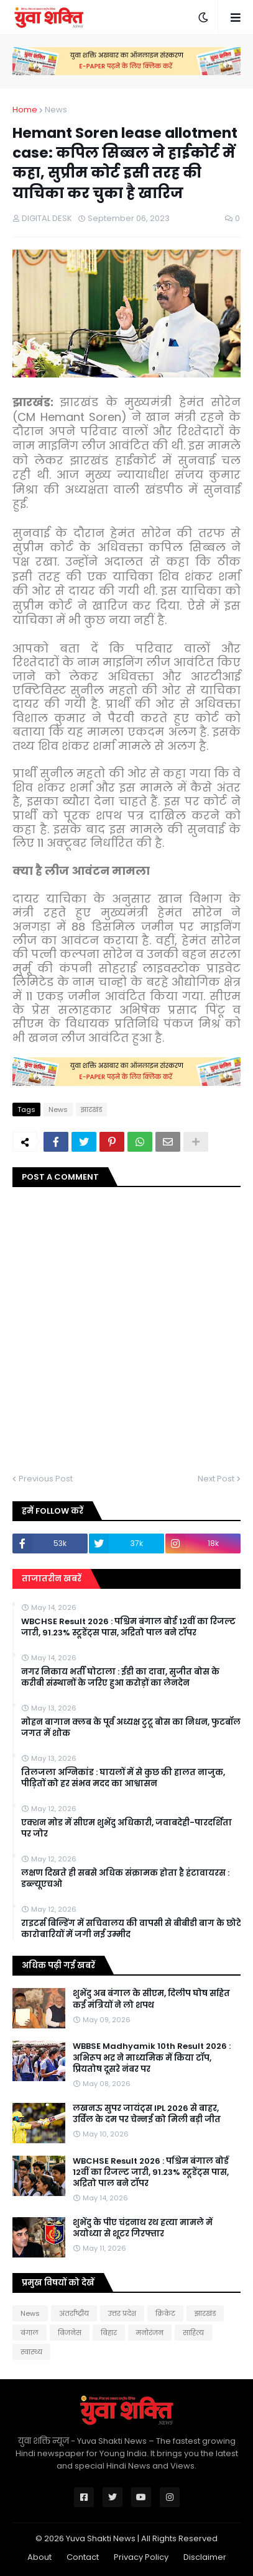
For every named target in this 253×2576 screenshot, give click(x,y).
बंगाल (30, 2333)
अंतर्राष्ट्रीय (74, 2313)
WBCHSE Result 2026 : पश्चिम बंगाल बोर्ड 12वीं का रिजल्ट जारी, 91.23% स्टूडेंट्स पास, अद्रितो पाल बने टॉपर (128, 1627)
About (39, 2557)
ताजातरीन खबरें (51, 1578)
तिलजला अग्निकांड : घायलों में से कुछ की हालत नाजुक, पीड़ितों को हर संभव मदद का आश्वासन (123, 1778)
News (56, 109)
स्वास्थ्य (31, 2352)
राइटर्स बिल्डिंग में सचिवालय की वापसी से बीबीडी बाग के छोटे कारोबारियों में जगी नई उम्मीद (131, 1929)
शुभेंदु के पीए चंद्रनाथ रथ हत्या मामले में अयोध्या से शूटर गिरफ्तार (143, 2228)
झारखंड (91, 1109)
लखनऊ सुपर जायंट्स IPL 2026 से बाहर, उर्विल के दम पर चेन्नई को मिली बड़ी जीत (147, 2114)
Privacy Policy (141, 2557)
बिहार (109, 2333)
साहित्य (193, 2333)
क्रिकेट (165, 2313)
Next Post (216, 1479)
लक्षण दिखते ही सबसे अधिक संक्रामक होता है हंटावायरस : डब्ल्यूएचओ (125, 1879)
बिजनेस (69, 2333)
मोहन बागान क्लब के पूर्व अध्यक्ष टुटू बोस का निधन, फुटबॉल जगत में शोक (131, 1728)
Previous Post (46, 1479)
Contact (83, 2557)
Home (24, 109)
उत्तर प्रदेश (122, 2313)
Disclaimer (204, 2557)
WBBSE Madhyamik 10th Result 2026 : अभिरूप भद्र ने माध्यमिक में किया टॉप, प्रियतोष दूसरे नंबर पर (152, 2057)
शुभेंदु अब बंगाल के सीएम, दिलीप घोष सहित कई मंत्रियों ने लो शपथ (151, 1999)
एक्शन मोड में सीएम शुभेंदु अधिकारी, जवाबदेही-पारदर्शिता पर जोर (126, 1828)
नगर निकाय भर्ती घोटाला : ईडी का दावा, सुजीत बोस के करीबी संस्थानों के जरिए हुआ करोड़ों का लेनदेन (120, 1677)
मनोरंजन (149, 2333)
